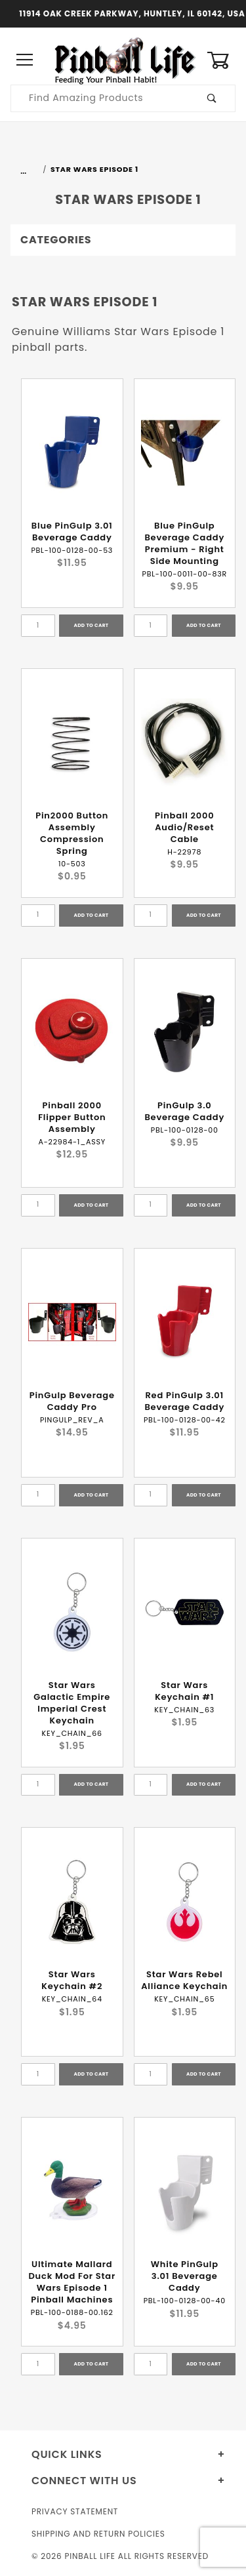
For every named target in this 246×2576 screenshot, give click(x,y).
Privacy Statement (74, 2511)
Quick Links (66, 2454)
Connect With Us (83, 2480)
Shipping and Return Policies (98, 2533)
